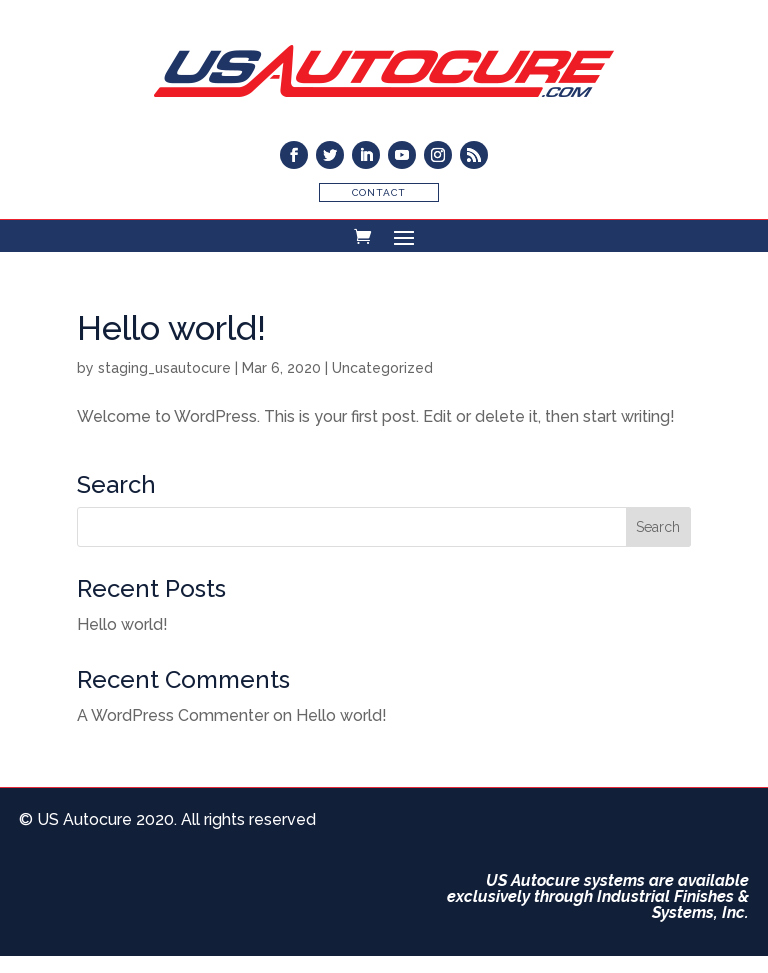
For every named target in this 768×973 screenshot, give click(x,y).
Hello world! (171, 328)
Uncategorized (382, 368)
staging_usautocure (164, 368)
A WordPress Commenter (173, 715)
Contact (379, 192)
